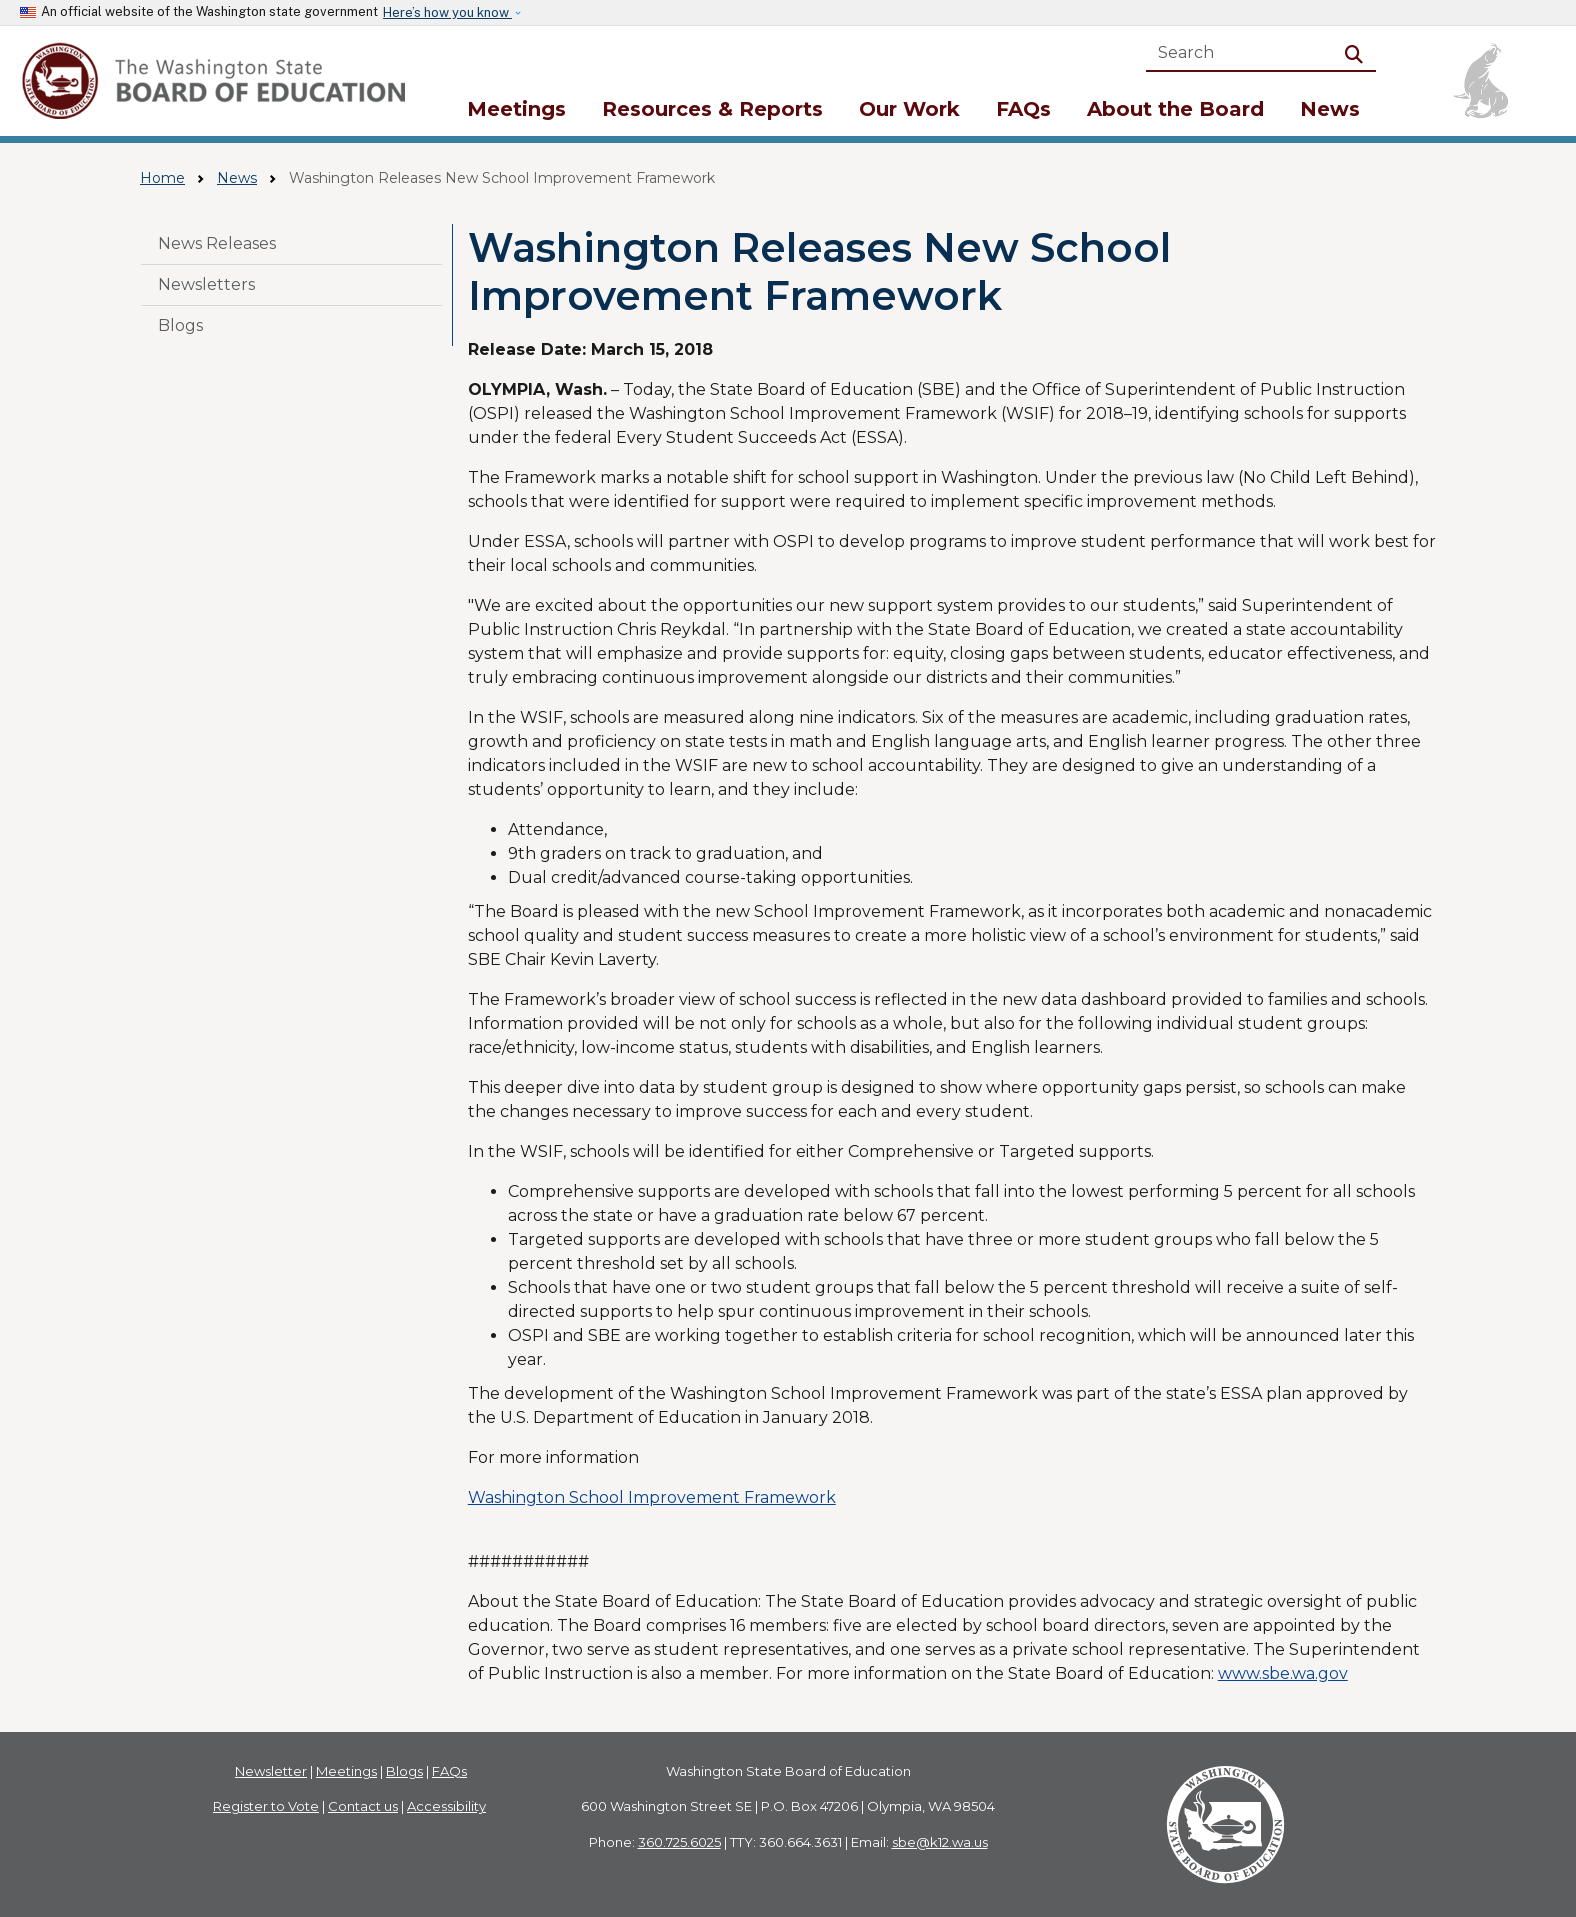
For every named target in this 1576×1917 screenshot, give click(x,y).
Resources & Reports (712, 109)
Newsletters (206, 284)
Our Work (909, 109)
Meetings (516, 109)
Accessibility (446, 1806)
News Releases (217, 243)
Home (162, 178)
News (1330, 109)
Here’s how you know (447, 12)
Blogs (180, 325)
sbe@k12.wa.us (940, 1842)
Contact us (363, 1806)
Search (1358, 52)
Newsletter (271, 1771)
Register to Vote (266, 1806)
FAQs (1023, 109)
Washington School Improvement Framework (652, 1497)
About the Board (1175, 109)
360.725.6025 (679, 1842)
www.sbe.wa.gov (1283, 1673)
